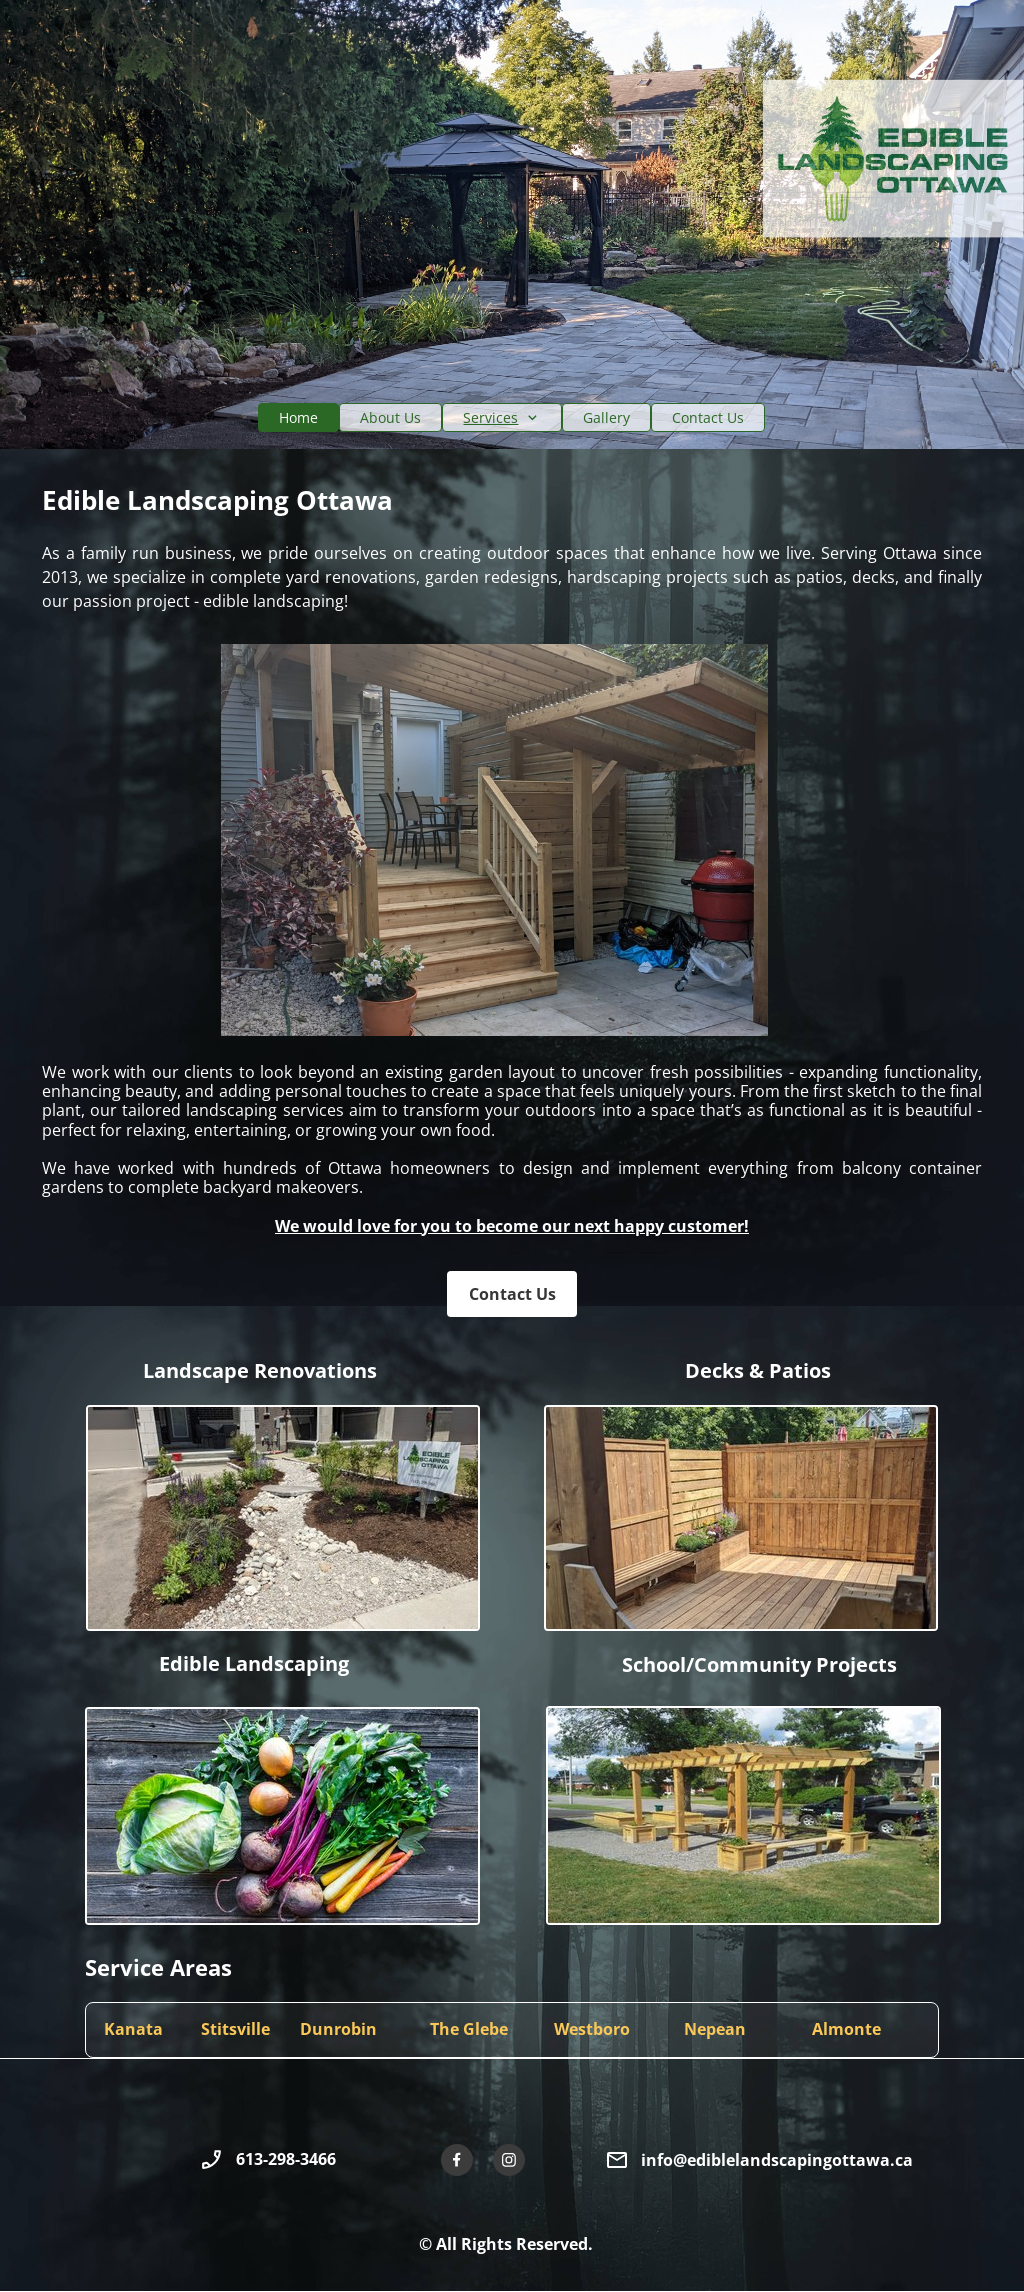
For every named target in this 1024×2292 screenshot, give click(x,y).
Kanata (133, 2029)
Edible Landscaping (254, 1663)
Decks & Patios (758, 1370)
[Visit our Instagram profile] (509, 2160)
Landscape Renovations (260, 1370)
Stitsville (235, 2029)
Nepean (715, 2029)
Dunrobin (338, 2029)
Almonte (846, 2029)
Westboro (592, 2029)
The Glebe (469, 2029)
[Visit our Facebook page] (457, 2160)
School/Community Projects (759, 1664)
